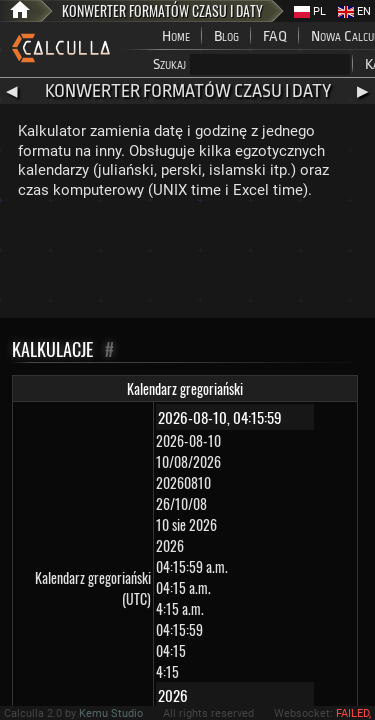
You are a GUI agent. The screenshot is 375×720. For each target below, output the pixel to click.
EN (354, 11)
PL (310, 11)
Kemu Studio (111, 713)
